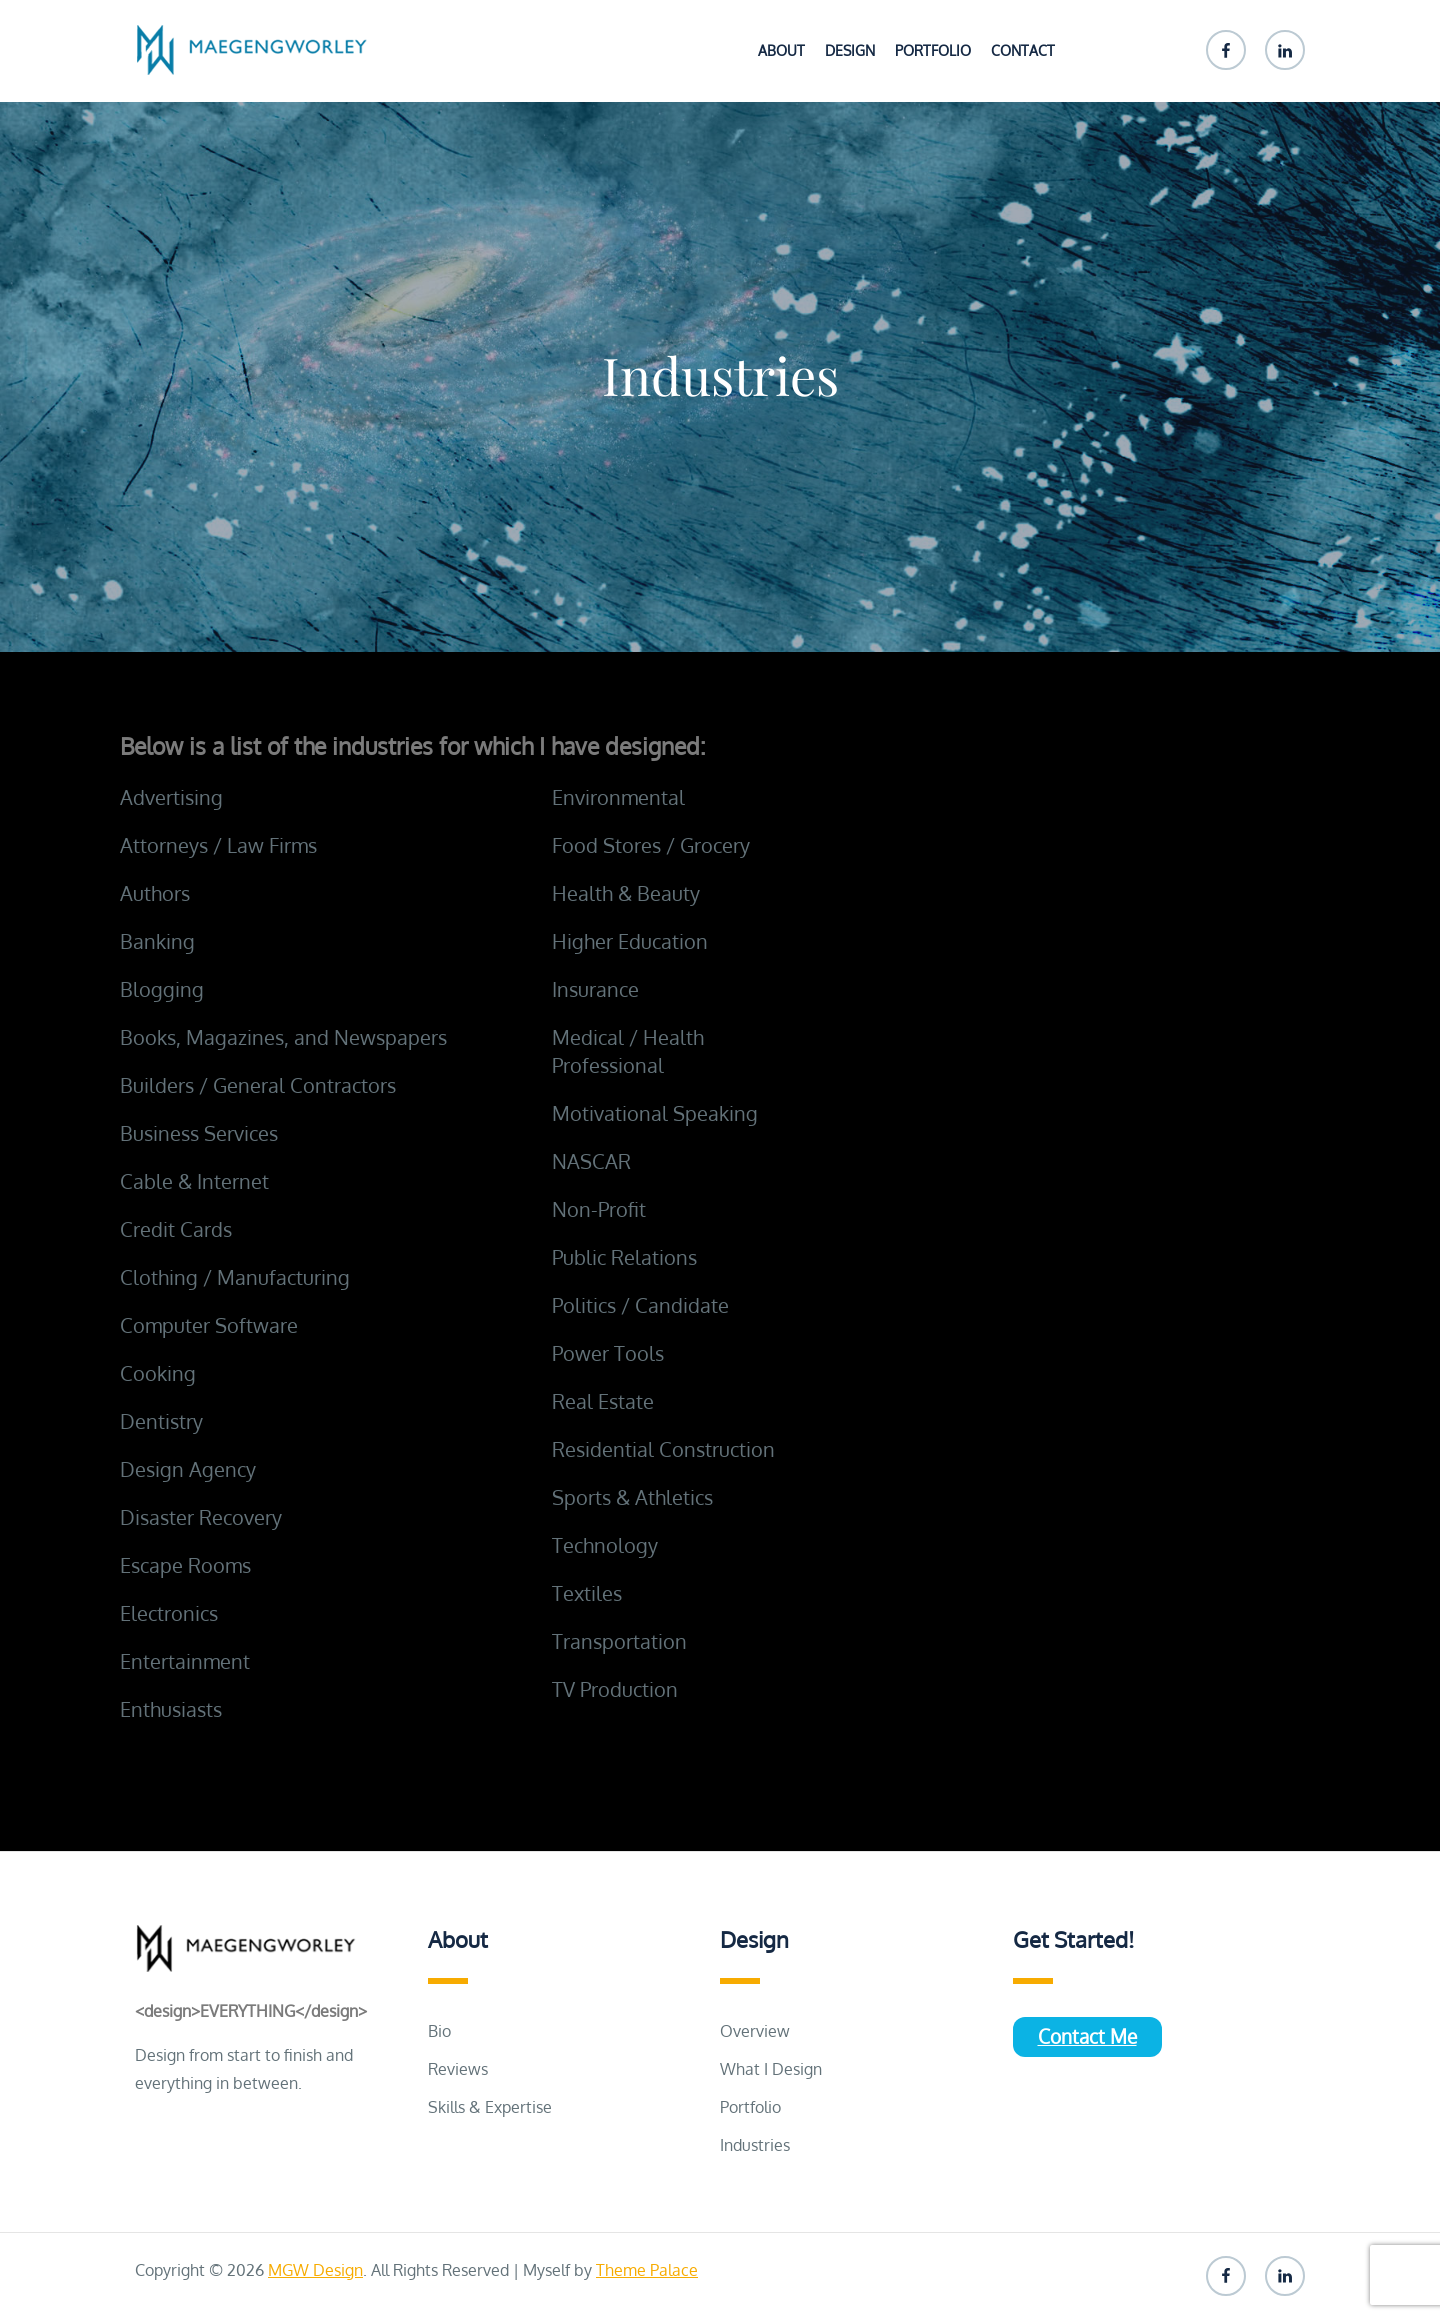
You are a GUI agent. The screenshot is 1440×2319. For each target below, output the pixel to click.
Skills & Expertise (490, 2107)
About (781, 50)
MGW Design (315, 2270)
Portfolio (933, 50)
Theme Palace (647, 2270)
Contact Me (1087, 2036)
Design (850, 50)
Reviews (458, 2069)
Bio (439, 2031)
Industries (755, 2145)
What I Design (771, 2069)
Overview (755, 2031)
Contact (1023, 50)
